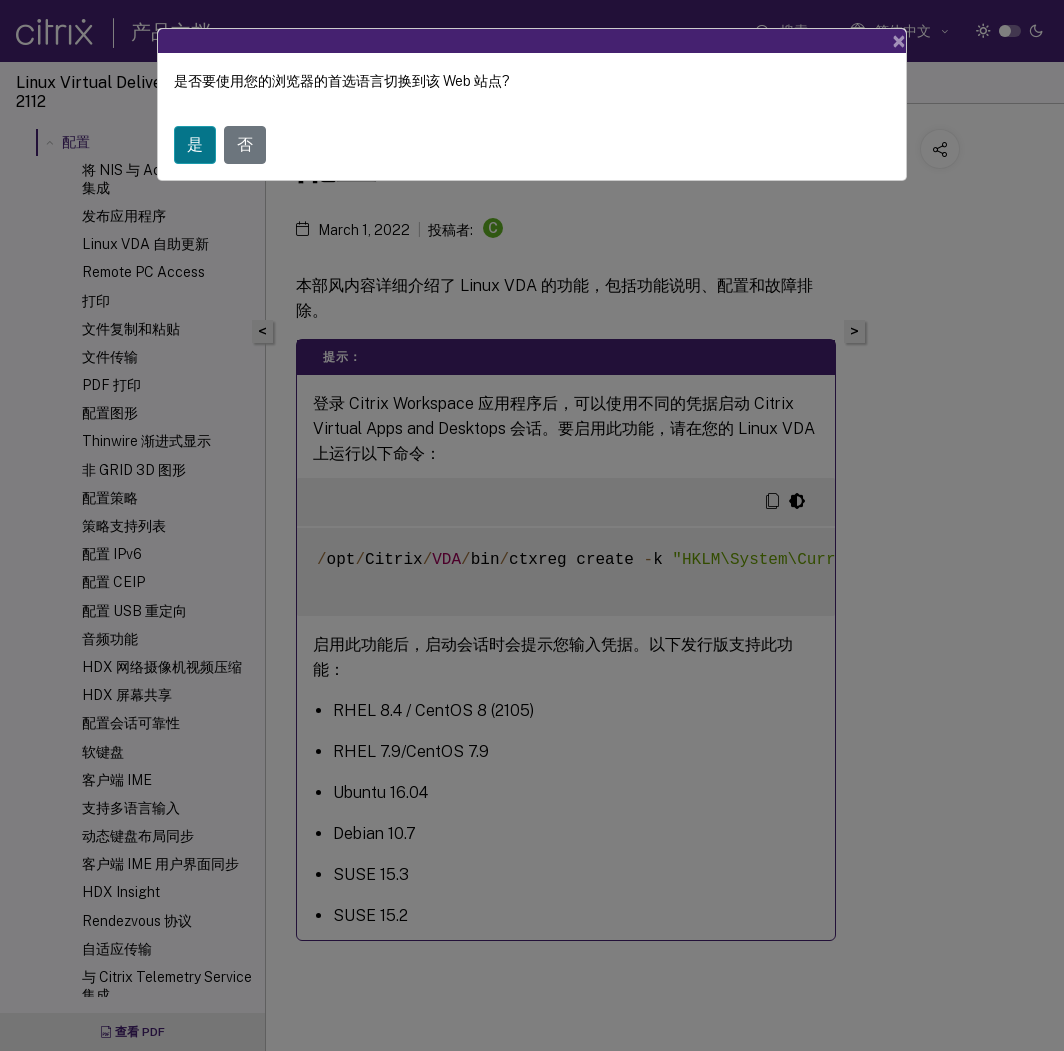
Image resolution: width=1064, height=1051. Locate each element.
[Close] (899, 41)
